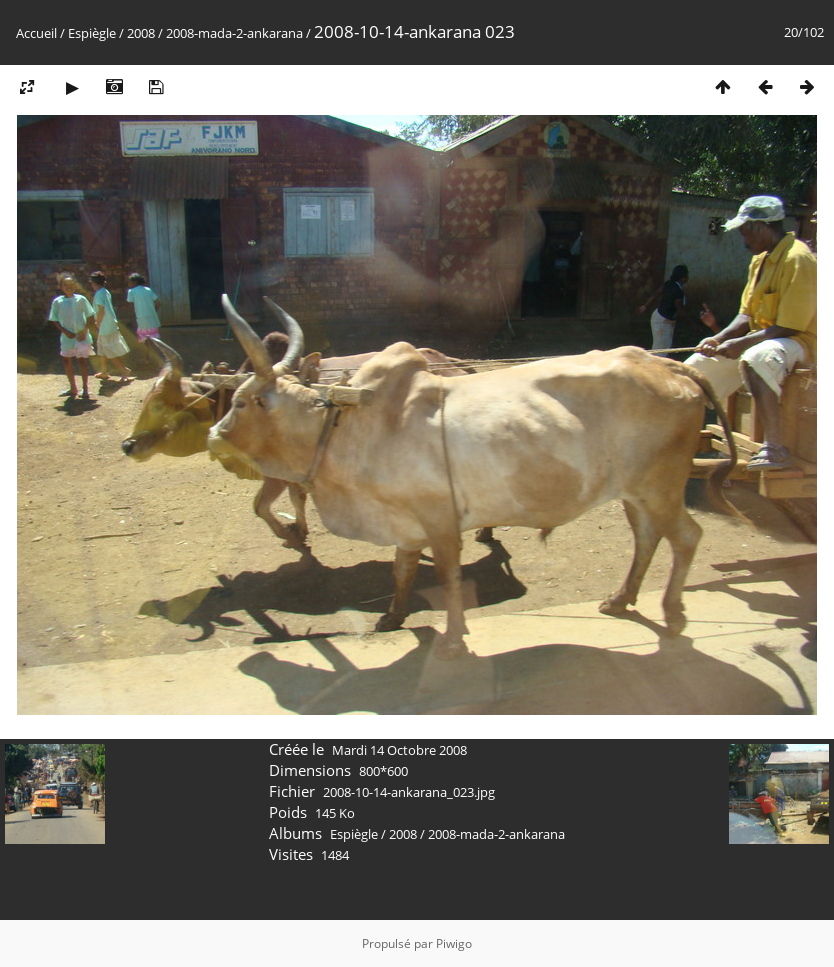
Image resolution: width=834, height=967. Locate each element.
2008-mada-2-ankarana (234, 33)
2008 (141, 33)
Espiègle (92, 33)
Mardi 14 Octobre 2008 (399, 750)
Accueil (36, 33)
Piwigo (454, 943)
